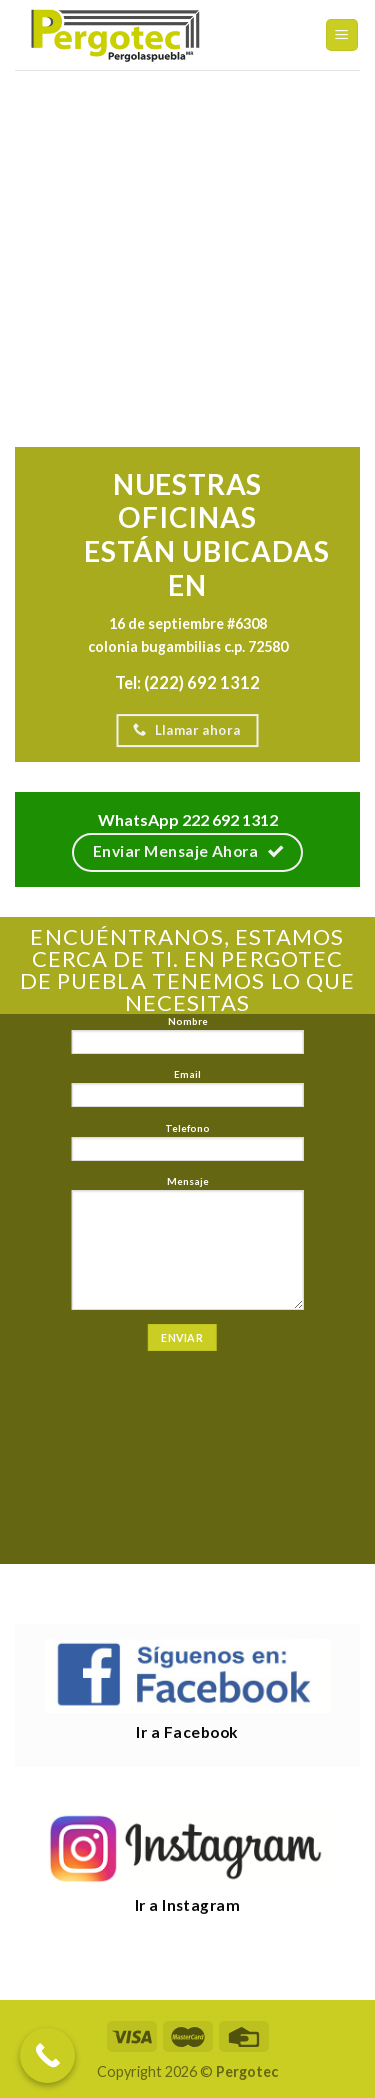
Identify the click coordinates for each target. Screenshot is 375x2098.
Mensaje (187, 1247)
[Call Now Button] (47, 2055)
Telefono (187, 1146)
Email (187, 1092)
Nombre (187, 1039)
